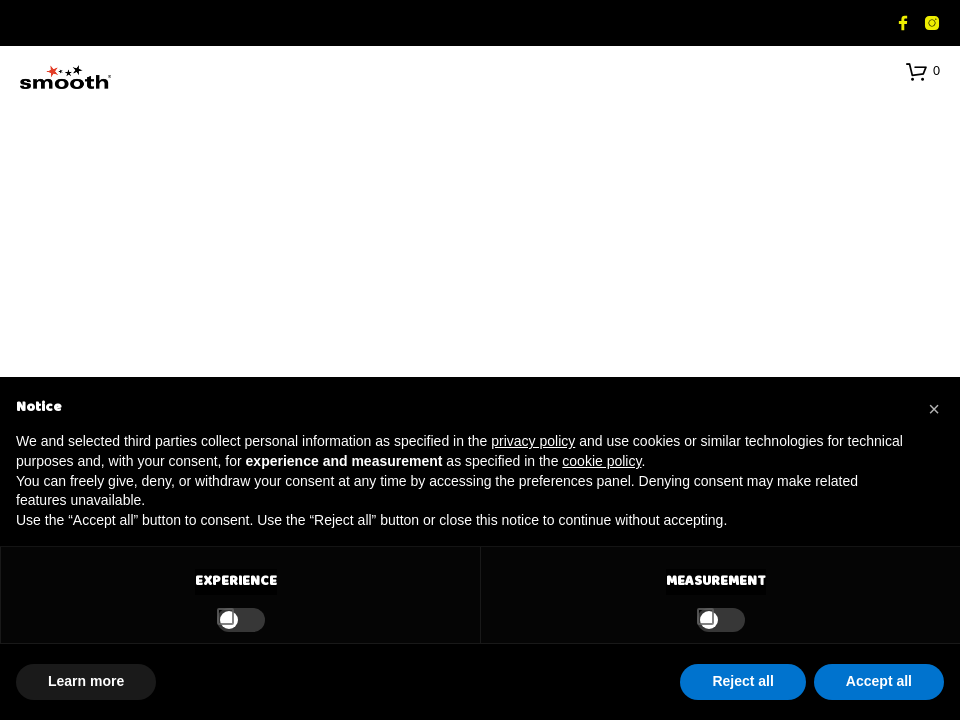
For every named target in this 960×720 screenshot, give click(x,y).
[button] (923, 71)
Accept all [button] (879, 681)
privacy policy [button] (533, 441)
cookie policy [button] (601, 461)
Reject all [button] (742, 681)
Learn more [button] (86, 681)
